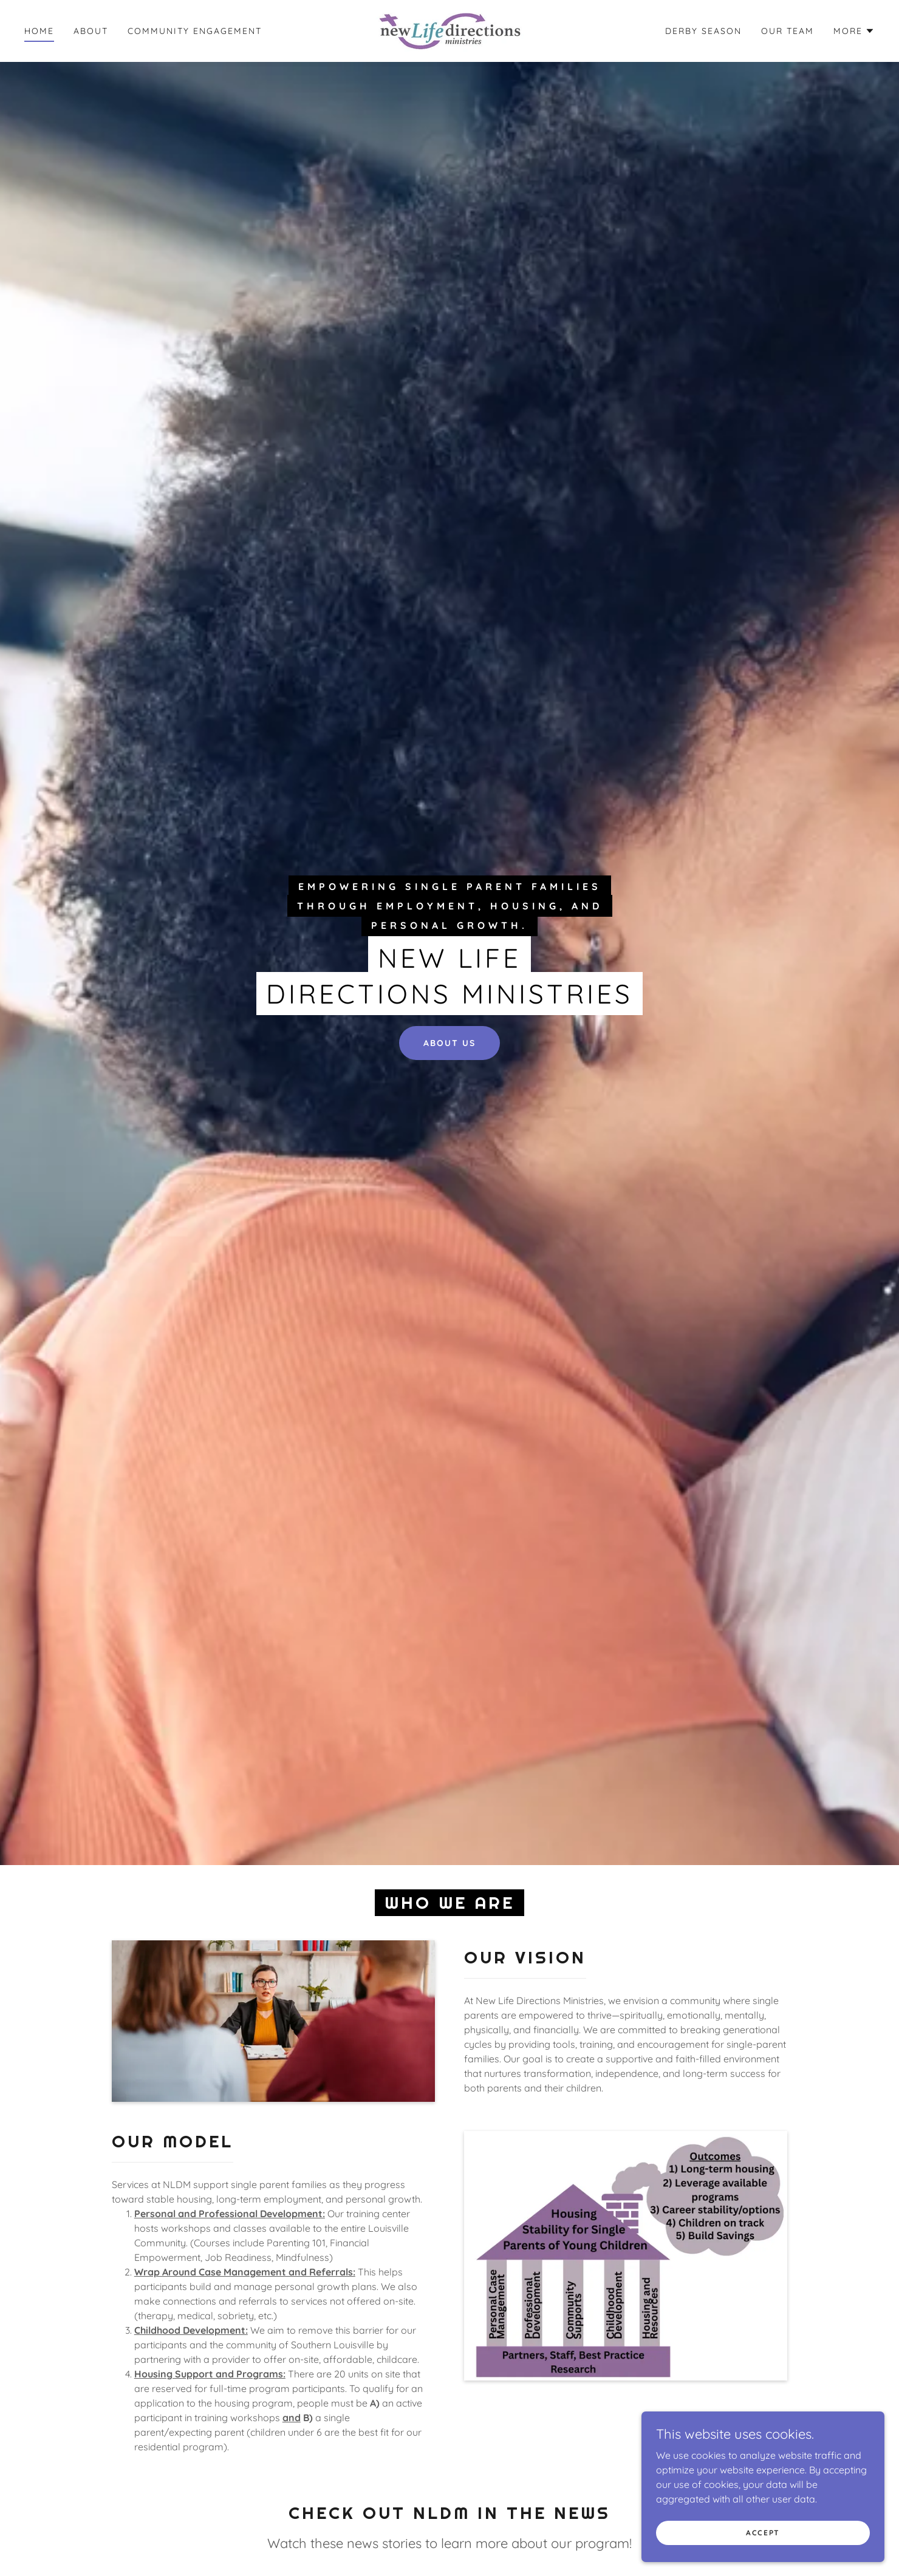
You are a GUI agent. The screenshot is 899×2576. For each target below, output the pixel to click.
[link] (449, 30)
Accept (763, 2532)
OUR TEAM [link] (787, 30)
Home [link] (39, 30)
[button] (854, 31)
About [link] (90, 30)
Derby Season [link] (703, 30)
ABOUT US (449, 1043)
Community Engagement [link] (195, 30)
